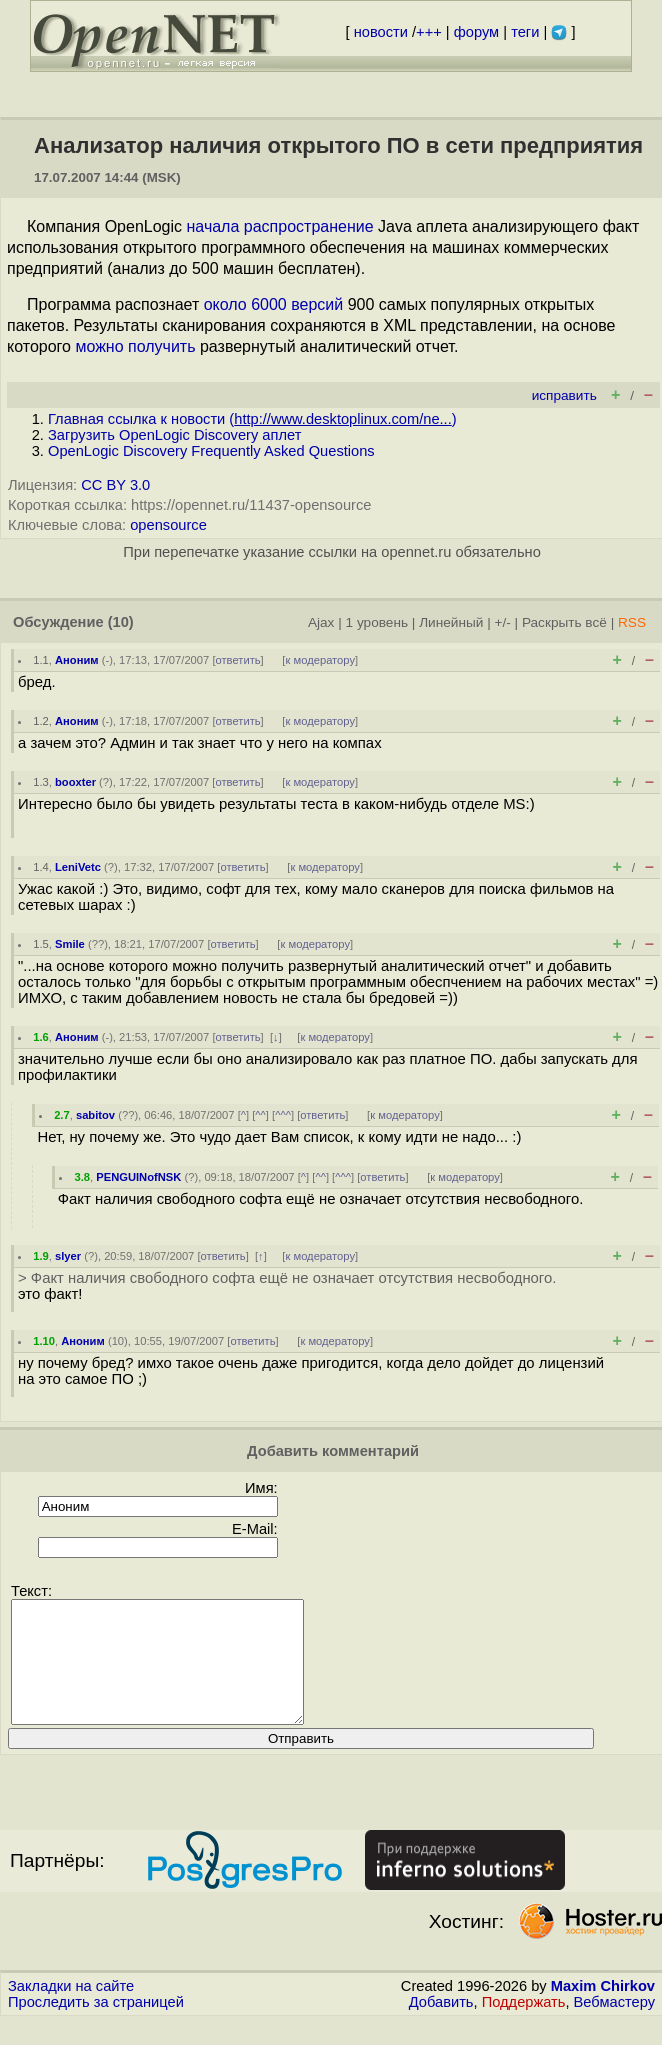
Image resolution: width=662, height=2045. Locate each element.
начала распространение (280, 226)
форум (476, 32)
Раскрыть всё (564, 622)
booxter (75, 782)
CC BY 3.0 (115, 485)
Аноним (77, 660)
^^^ (283, 1115)
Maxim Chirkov (603, 2010)
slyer (68, 1256)
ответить (238, 660)
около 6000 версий (274, 304)
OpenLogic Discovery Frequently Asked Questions (211, 451)
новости (381, 32)
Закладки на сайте (71, 2010)
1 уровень (377, 622)
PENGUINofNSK (138, 1177)
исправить (564, 395)
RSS (632, 622)
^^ (260, 1115)
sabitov (95, 1115)
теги (525, 32)
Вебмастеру (614, 2026)
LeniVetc (78, 867)
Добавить (441, 2026)
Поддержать (524, 2026)
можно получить (135, 346)
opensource (168, 525)
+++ (429, 32)
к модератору (320, 660)
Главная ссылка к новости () (252, 419)
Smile (70, 944)
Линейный (451, 622)
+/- (502, 622)
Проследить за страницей (96, 2026)
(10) (121, 622)
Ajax (321, 622)
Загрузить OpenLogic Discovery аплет (174, 435)
